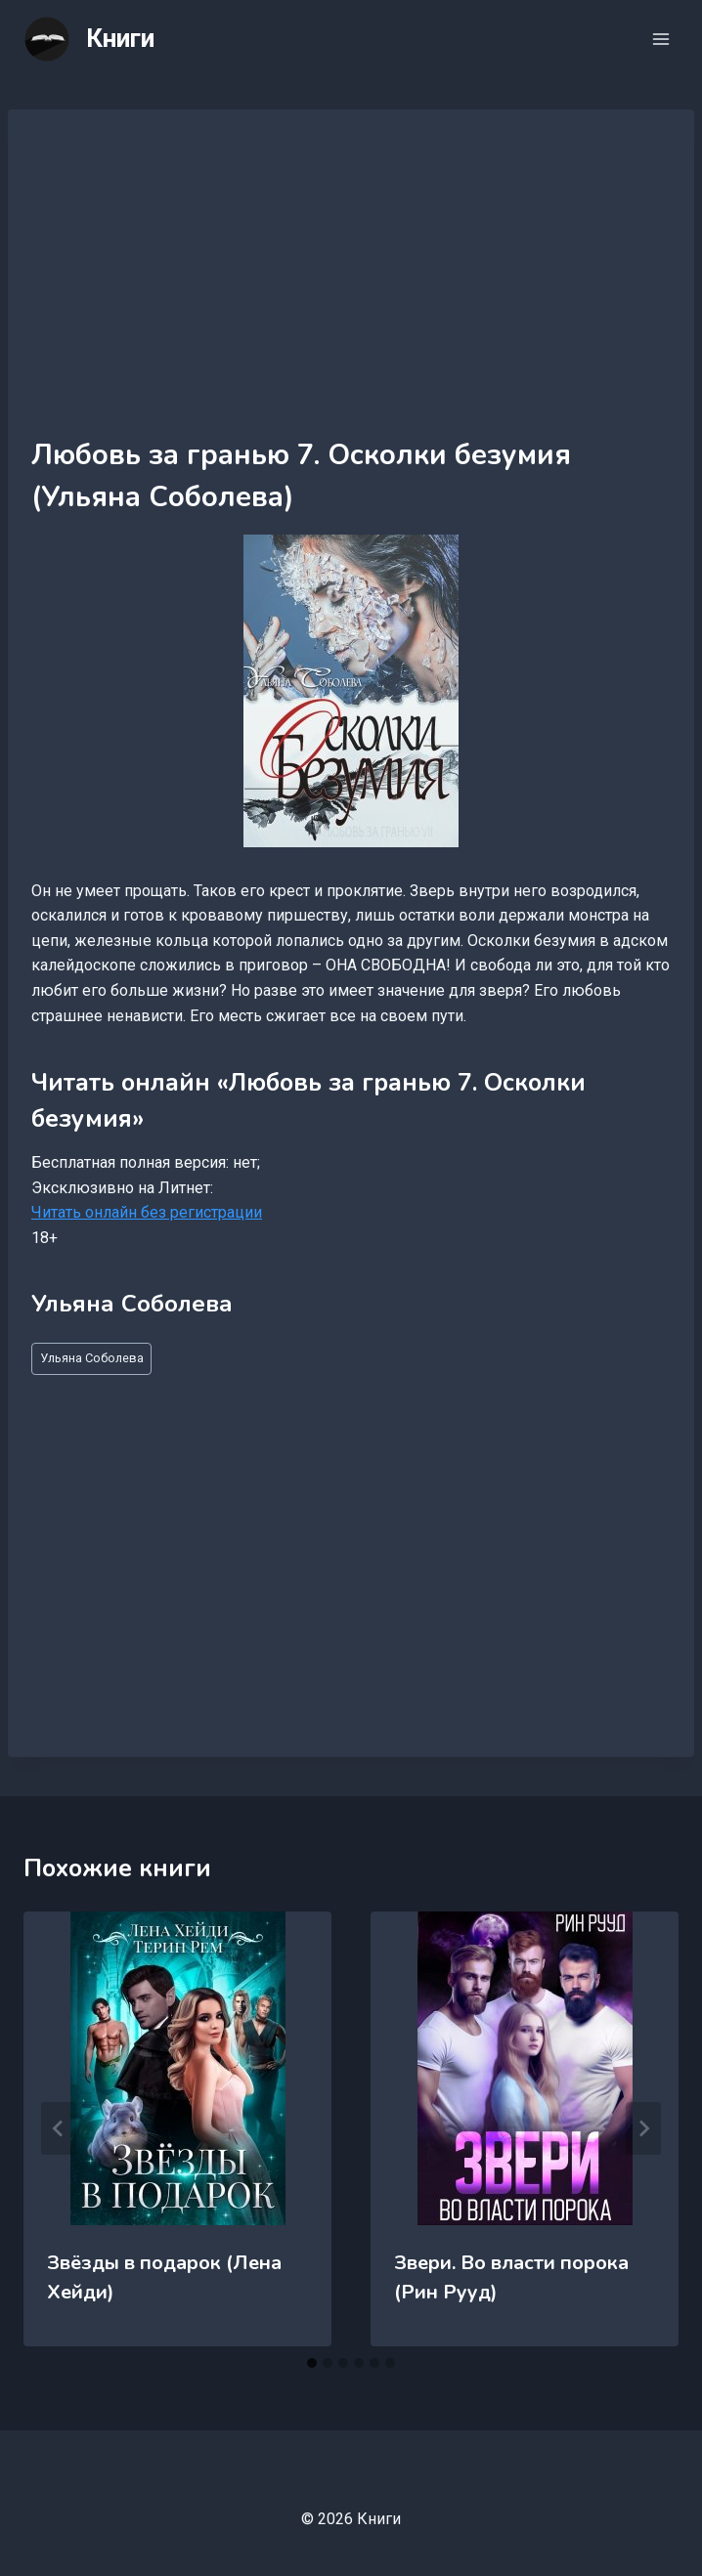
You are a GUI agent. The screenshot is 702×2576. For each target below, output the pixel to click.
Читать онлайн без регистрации (146, 1212)
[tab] (312, 2363)
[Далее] (643, 2128)
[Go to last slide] (58, 2128)
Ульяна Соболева (92, 1358)
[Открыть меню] (660, 38)
